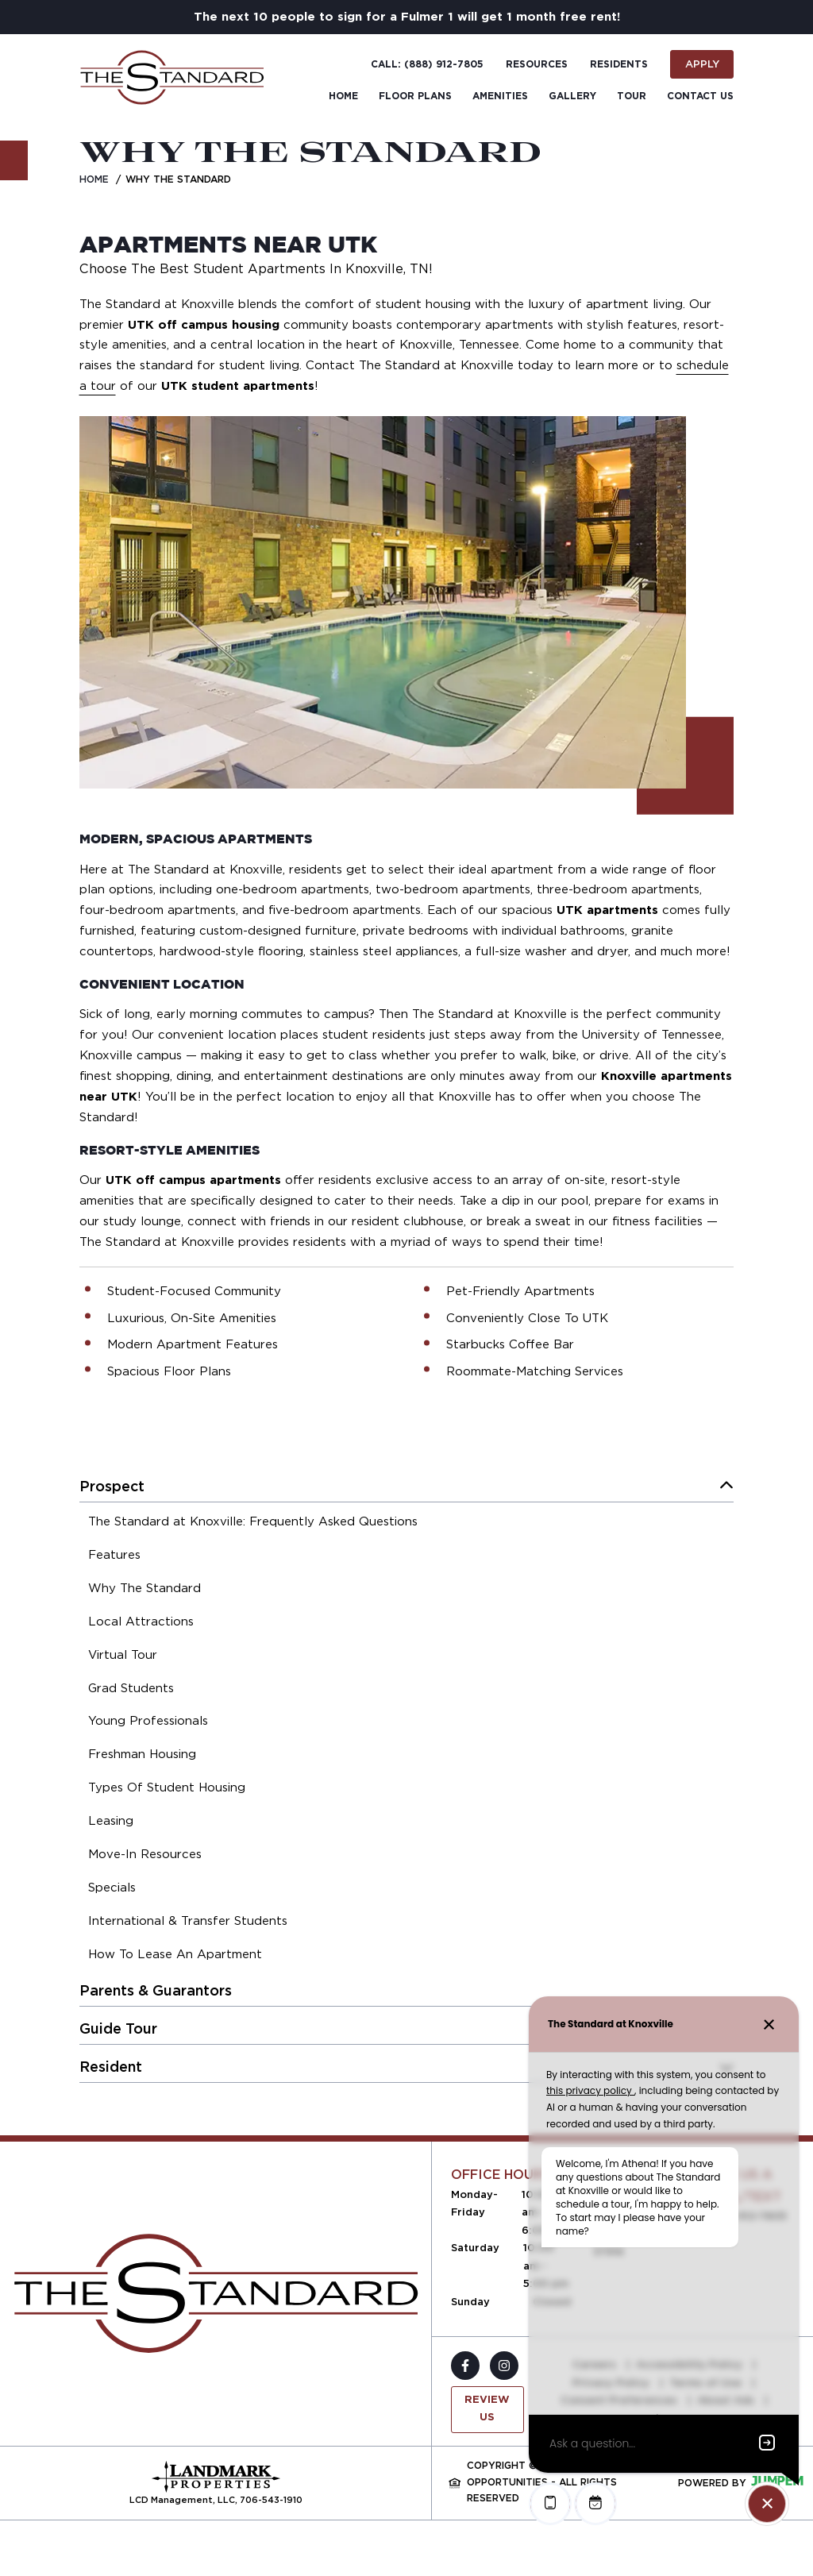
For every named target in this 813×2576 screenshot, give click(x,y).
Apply (702, 64)
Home (94, 179)
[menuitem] (253, 1524)
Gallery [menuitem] (572, 96)
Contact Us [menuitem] (700, 96)
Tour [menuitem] (631, 96)
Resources (537, 64)
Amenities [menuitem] (500, 96)
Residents (619, 64)
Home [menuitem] (343, 96)
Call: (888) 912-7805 (427, 64)
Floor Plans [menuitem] (415, 96)
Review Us (487, 2409)
